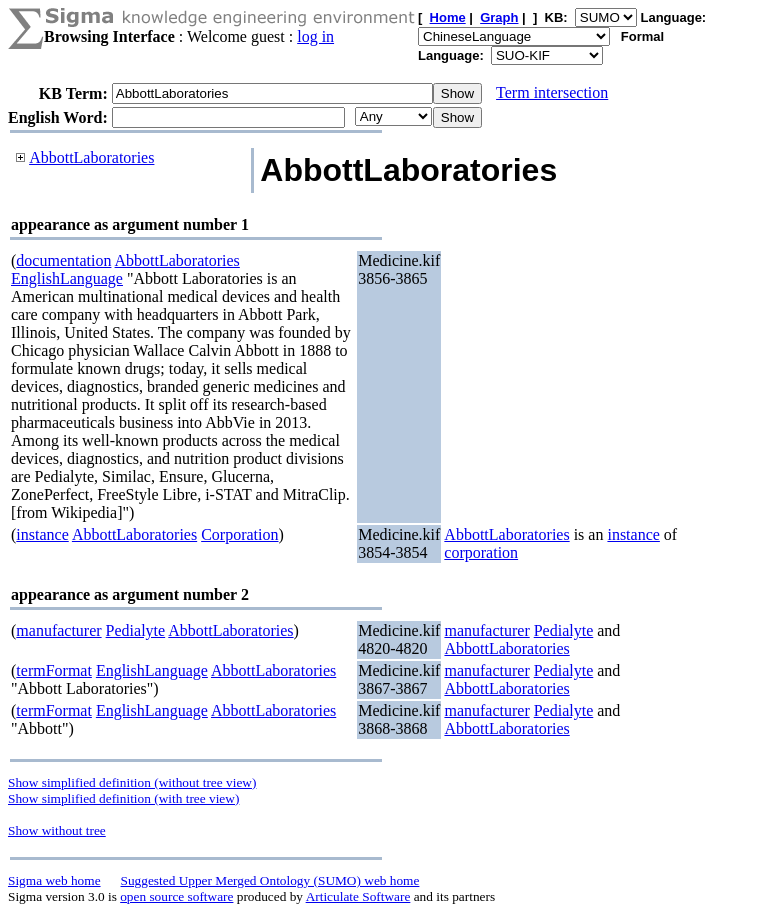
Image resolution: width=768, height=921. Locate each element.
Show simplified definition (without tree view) (132, 782)
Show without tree (57, 830)
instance (42, 534)
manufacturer (58, 630)
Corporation (239, 534)
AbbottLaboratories (91, 157)
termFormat (54, 670)
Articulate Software (358, 896)
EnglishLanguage (67, 278)
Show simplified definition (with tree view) (123, 798)
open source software (176, 896)
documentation (63, 260)
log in (315, 36)
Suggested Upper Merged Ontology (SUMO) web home (270, 880)
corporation (481, 552)
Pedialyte (136, 630)
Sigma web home (54, 880)
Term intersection (552, 92)
